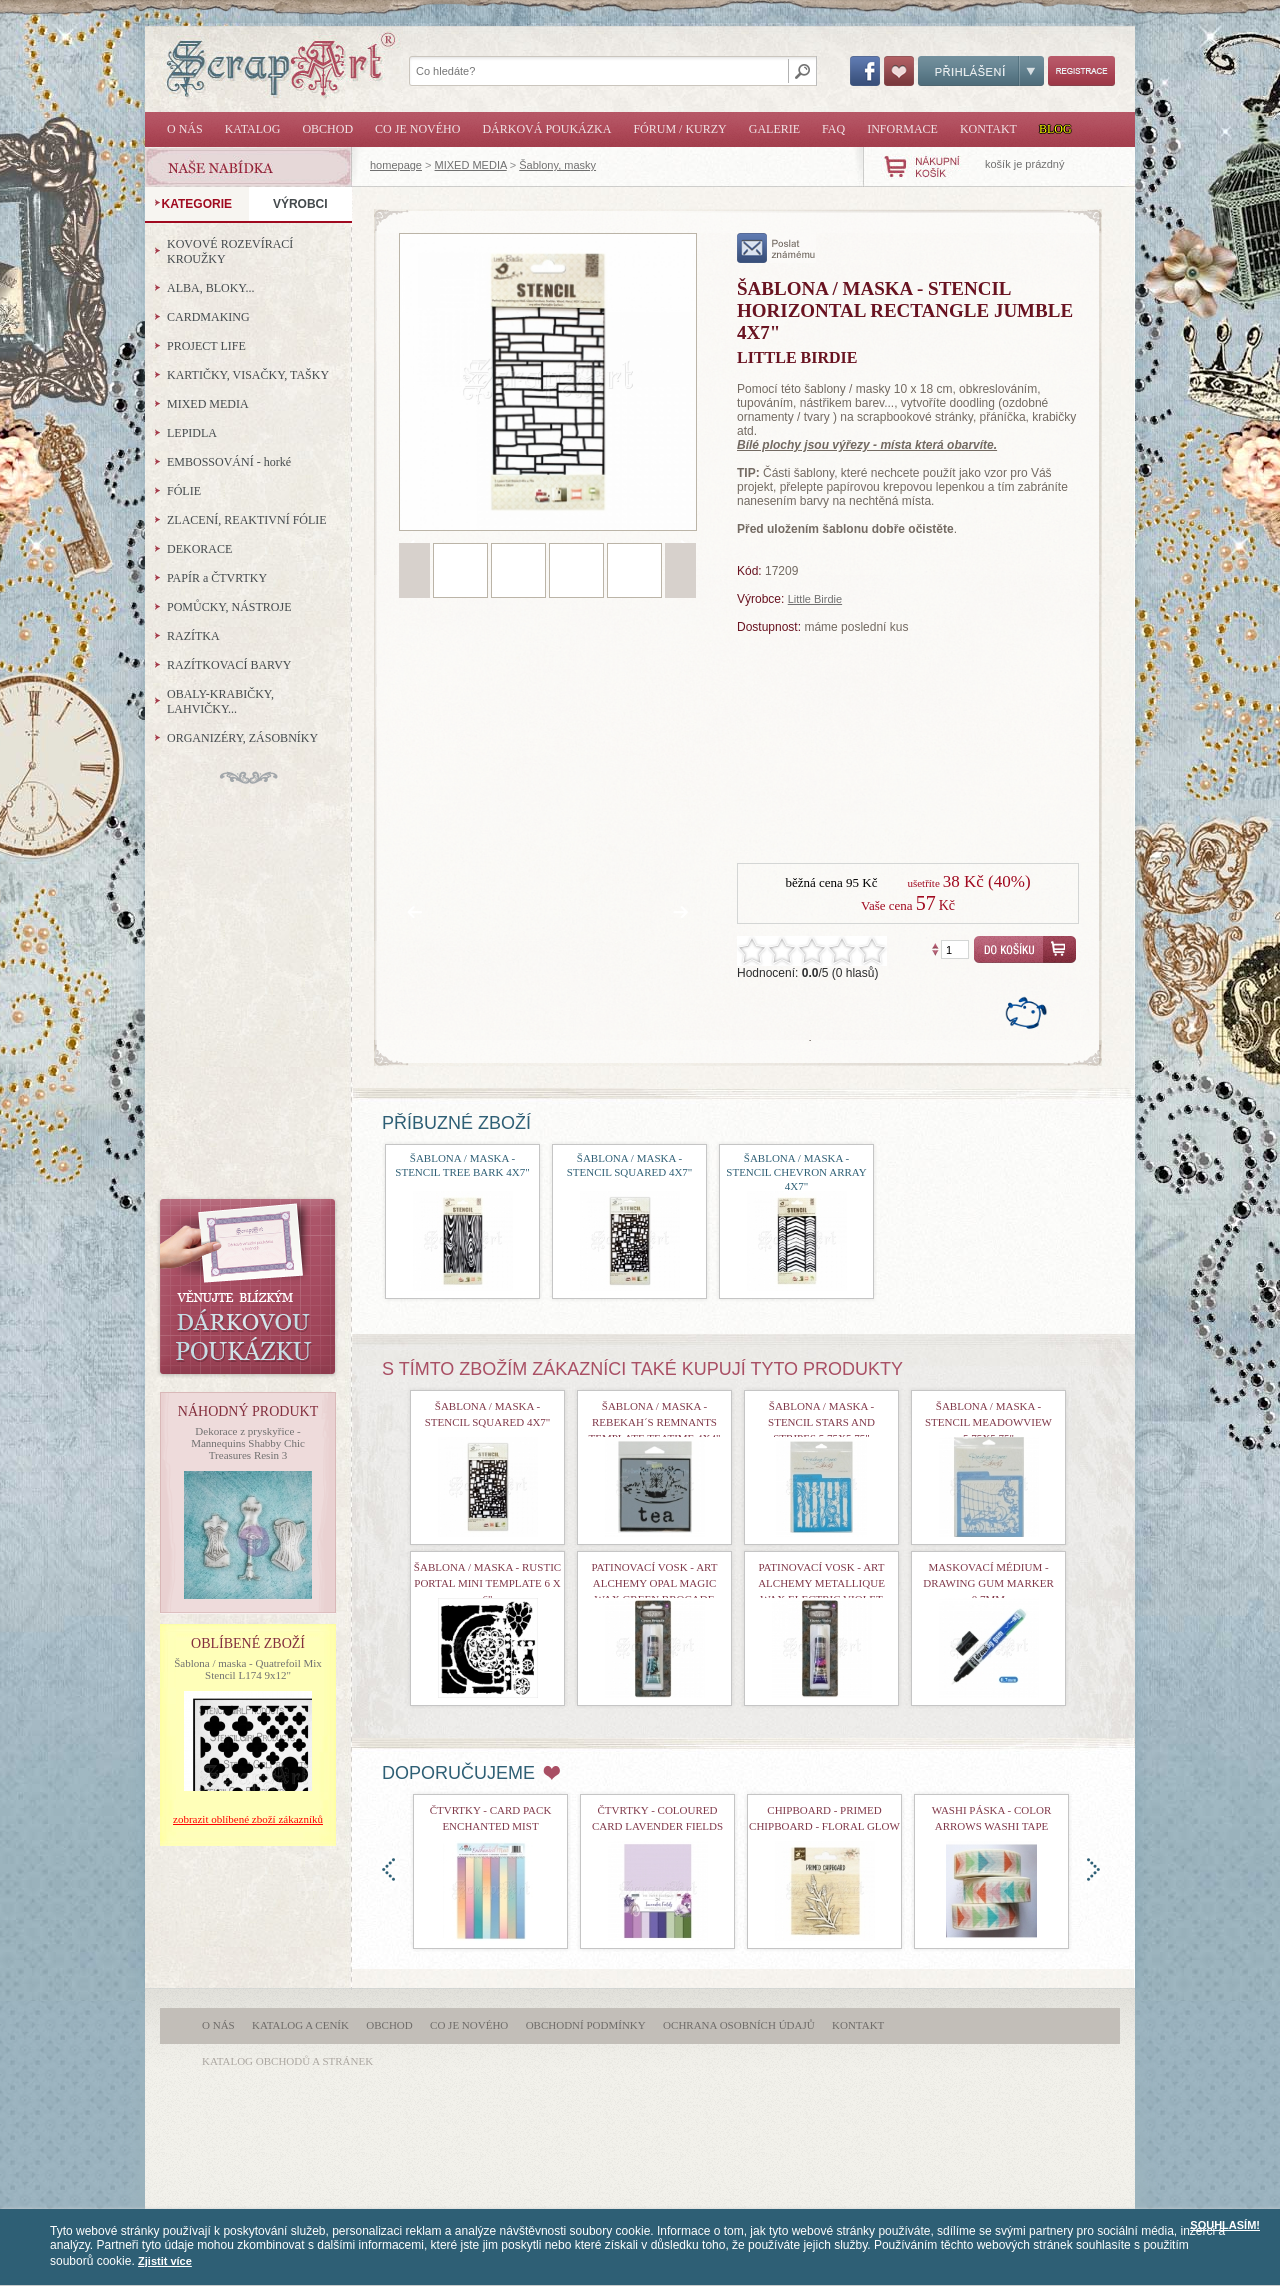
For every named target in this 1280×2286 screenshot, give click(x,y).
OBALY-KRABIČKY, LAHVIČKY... (220, 701)
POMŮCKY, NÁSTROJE (229, 607)
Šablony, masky (557, 165)
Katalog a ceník (300, 2025)
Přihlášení (981, 71)
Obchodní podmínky (586, 2025)
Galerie (774, 129)
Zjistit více (165, 2261)
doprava (1093, 1869)
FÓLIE (184, 491)
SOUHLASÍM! (1225, 2225)
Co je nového (417, 129)
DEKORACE (199, 549)
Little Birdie (815, 599)
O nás (185, 129)
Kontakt (988, 129)
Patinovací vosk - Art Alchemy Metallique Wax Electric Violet (821, 1583)
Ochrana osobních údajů (739, 2025)
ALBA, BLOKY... (210, 288)
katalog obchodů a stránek (287, 2061)
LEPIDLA (192, 433)
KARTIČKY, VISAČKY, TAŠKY (248, 375)
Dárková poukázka (546, 129)
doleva (388, 1869)
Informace (902, 129)
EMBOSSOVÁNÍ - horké (229, 462)
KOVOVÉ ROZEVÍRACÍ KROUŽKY (230, 251)
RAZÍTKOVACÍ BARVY (229, 665)
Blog (1055, 129)
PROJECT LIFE (206, 346)
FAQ (833, 129)
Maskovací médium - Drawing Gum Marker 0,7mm (988, 1583)
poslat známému (776, 248)
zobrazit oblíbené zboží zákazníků (248, 1819)
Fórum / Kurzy (679, 129)
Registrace (1081, 71)
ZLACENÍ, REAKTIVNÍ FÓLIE (247, 520)
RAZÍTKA (193, 636)
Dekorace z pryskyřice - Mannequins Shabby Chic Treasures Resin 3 (248, 1443)
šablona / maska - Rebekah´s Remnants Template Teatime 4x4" (655, 1422)
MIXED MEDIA (471, 165)
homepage (396, 165)
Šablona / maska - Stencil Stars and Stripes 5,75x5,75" (821, 1422)
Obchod (327, 129)
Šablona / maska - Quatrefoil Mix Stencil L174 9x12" (248, 1669)
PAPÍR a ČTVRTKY (217, 578)
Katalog (253, 129)
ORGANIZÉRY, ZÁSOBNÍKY (242, 738)
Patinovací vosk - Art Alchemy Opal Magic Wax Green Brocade (655, 1583)
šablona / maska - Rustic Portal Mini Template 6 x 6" (487, 1583)
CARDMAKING (208, 317)
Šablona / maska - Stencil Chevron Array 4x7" (796, 1172)
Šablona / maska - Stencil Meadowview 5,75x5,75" (988, 1422)
